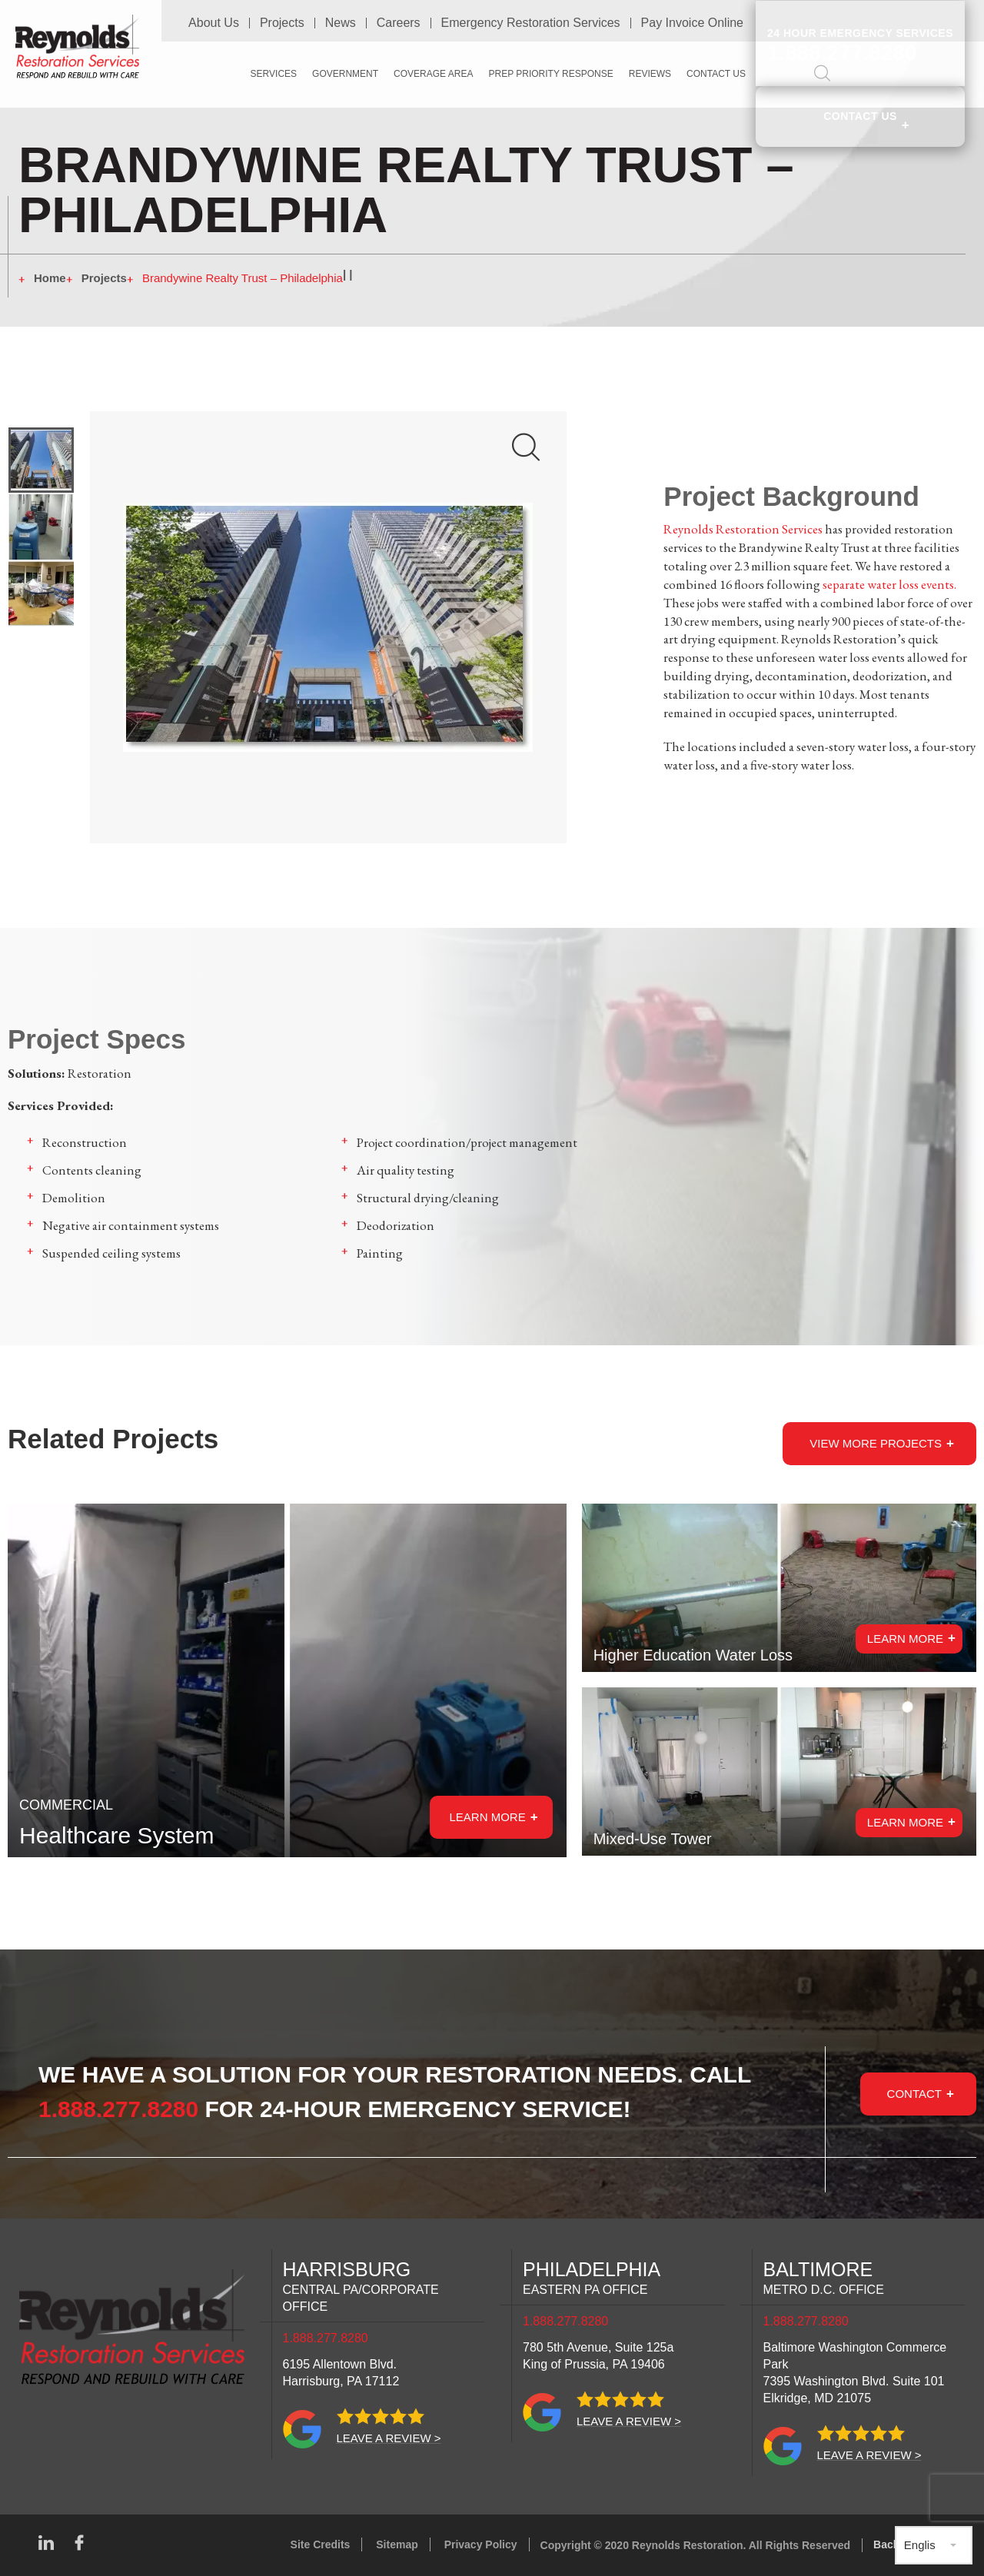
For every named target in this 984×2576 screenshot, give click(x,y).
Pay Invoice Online (692, 22)
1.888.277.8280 (118, 2109)
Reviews (650, 73)
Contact (914, 2092)
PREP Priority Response (550, 73)
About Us (213, 22)
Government (345, 73)
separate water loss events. (889, 584)
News (340, 22)
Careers (399, 22)
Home (50, 277)
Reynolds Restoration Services (743, 528)
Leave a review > (389, 2438)
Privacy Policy (480, 2544)
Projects (282, 22)
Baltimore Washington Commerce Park (855, 2373)
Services (274, 73)
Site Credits (321, 2544)
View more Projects (875, 1443)
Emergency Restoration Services (530, 22)
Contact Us (860, 114)
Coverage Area (433, 73)
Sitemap (396, 2544)
